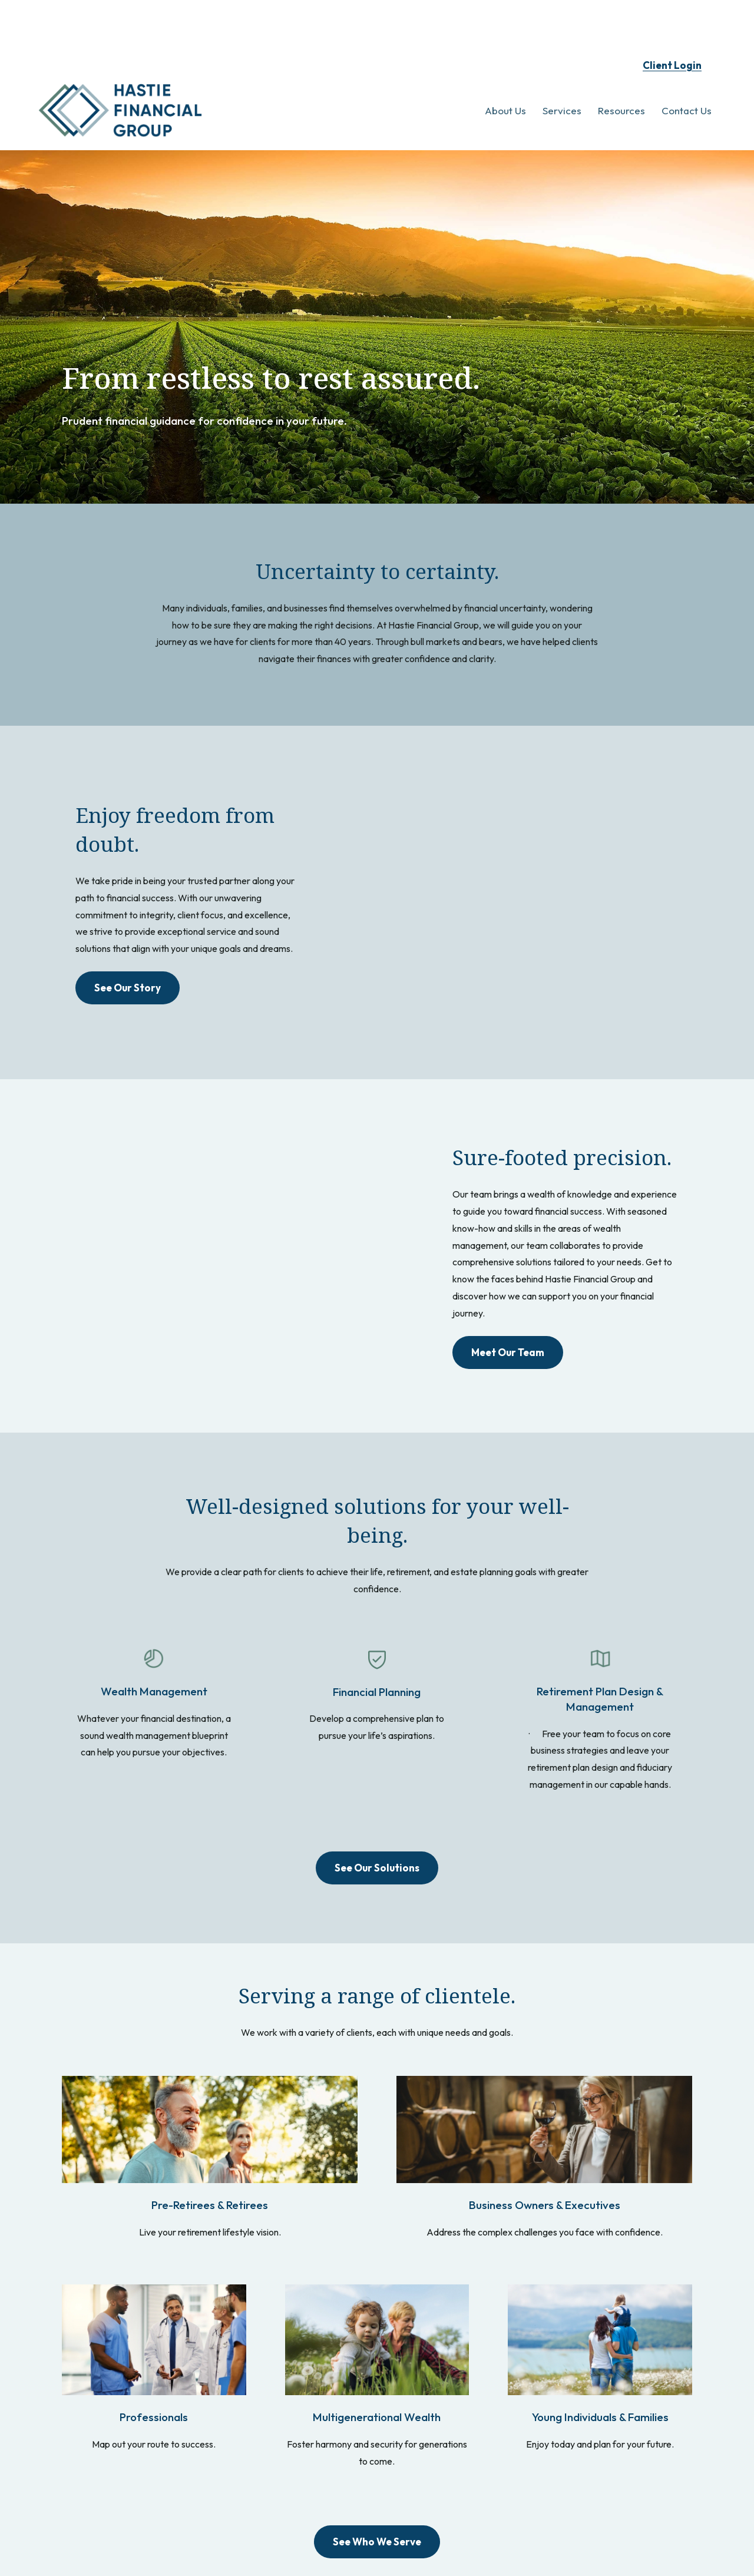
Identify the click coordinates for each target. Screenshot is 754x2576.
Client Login (672, 24)
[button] (505, 69)
